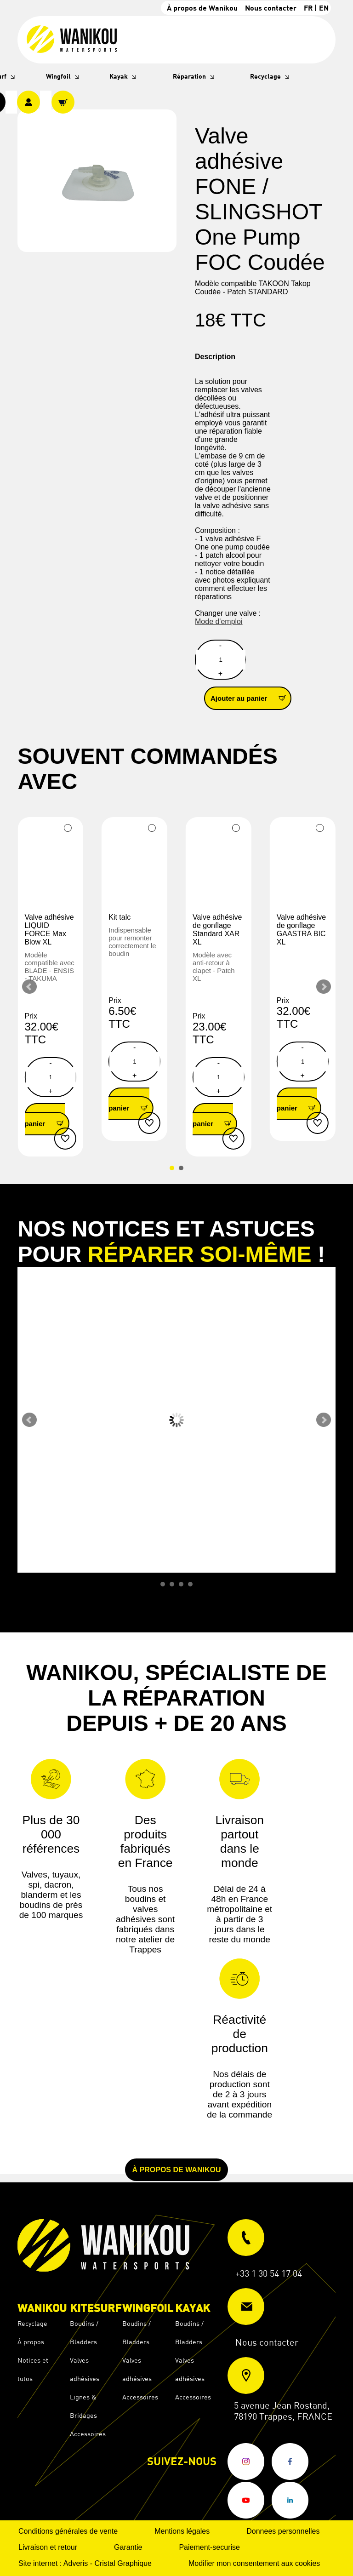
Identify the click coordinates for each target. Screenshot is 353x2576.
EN (324, 7)
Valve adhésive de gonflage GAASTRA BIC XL (301, 929)
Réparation (189, 76)
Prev (29, 986)
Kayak (118, 76)
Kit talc (119, 917)
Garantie (128, 2547)
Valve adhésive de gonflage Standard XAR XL (217, 929)
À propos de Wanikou (202, 7)
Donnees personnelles (282, 2531)
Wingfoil (58, 76)
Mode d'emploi (219, 621)
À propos (30, 2342)
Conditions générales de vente (68, 2531)
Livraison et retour (47, 2547)
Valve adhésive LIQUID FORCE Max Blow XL (49, 929)
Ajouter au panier (250, 697)
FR (308, 7)
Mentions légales (182, 2531)
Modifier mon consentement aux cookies (254, 2563)
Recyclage (265, 76)
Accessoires (88, 2434)
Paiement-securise (209, 2547)
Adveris (75, 2563)
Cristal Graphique (123, 2563)
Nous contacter (270, 7)
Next (323, 986)
